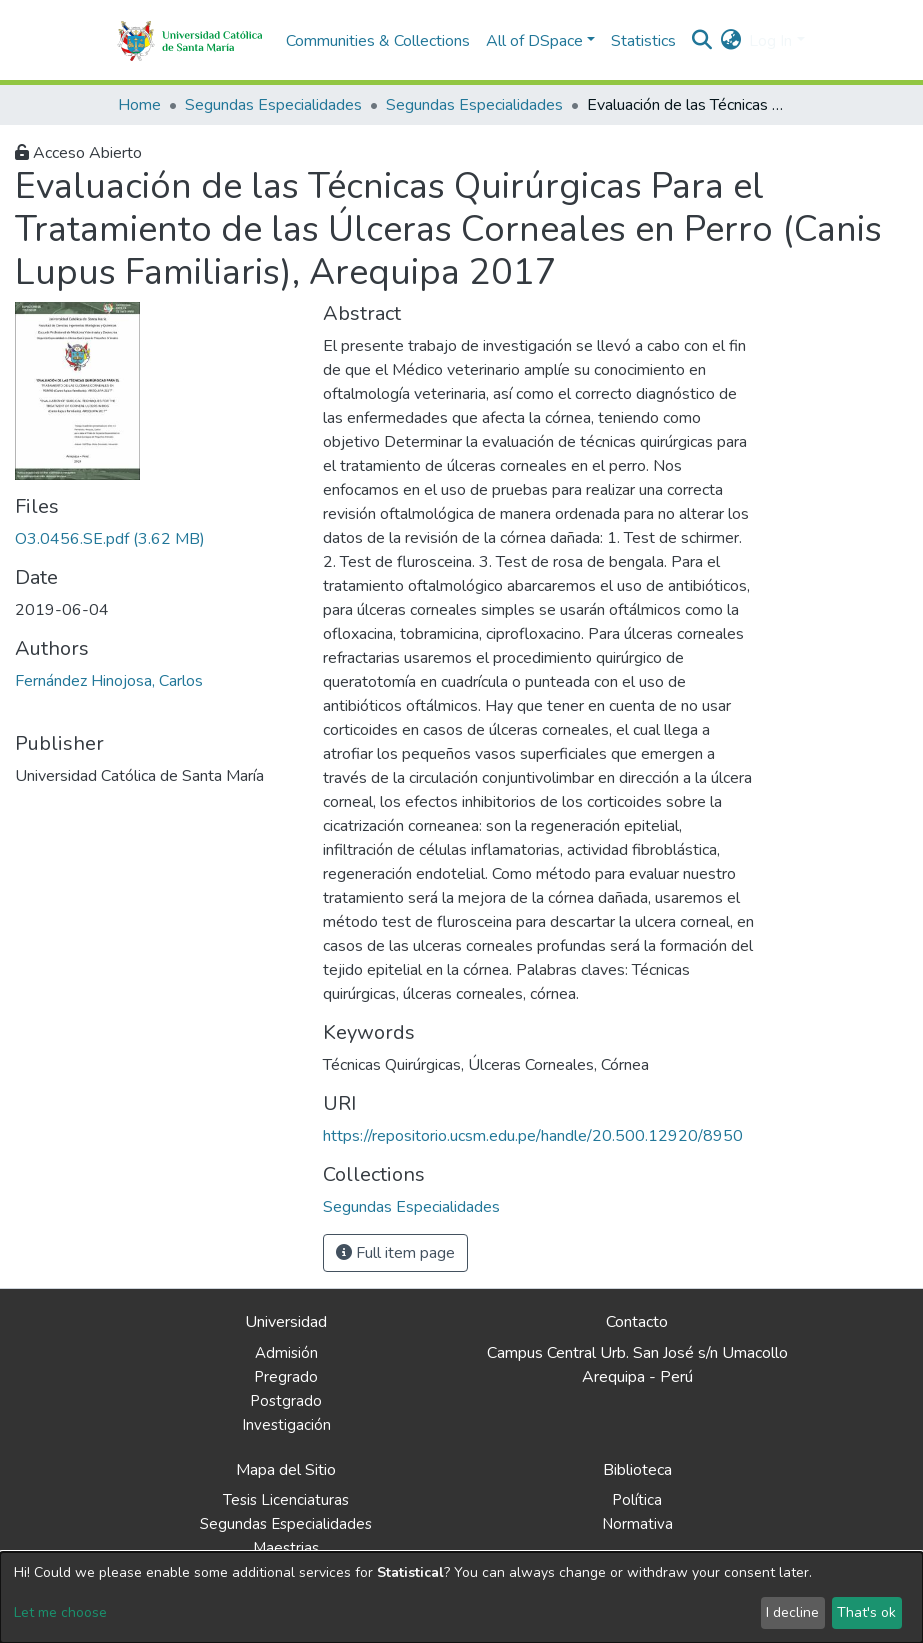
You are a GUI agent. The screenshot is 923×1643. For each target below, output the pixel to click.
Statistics (643, 41)
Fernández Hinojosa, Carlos (109, 681)
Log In (770, 41)
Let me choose (60, 1612)
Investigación (286, 1425)
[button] (730, 41)
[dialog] (461, 1597)
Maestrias (286, 1548)
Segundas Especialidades (273, 105)
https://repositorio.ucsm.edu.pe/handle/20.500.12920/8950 (533, 1136)
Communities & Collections (378, 41)
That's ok (866, 1612)
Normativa (637, 1524)
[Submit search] (701, 41)
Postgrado (286, 1401)
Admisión (286, 1353)
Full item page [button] (395, 1253)
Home (139, 105)
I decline (792, 1612)
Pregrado (286, 1377)
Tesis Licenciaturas (286, 1500)
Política (637, 1500)
